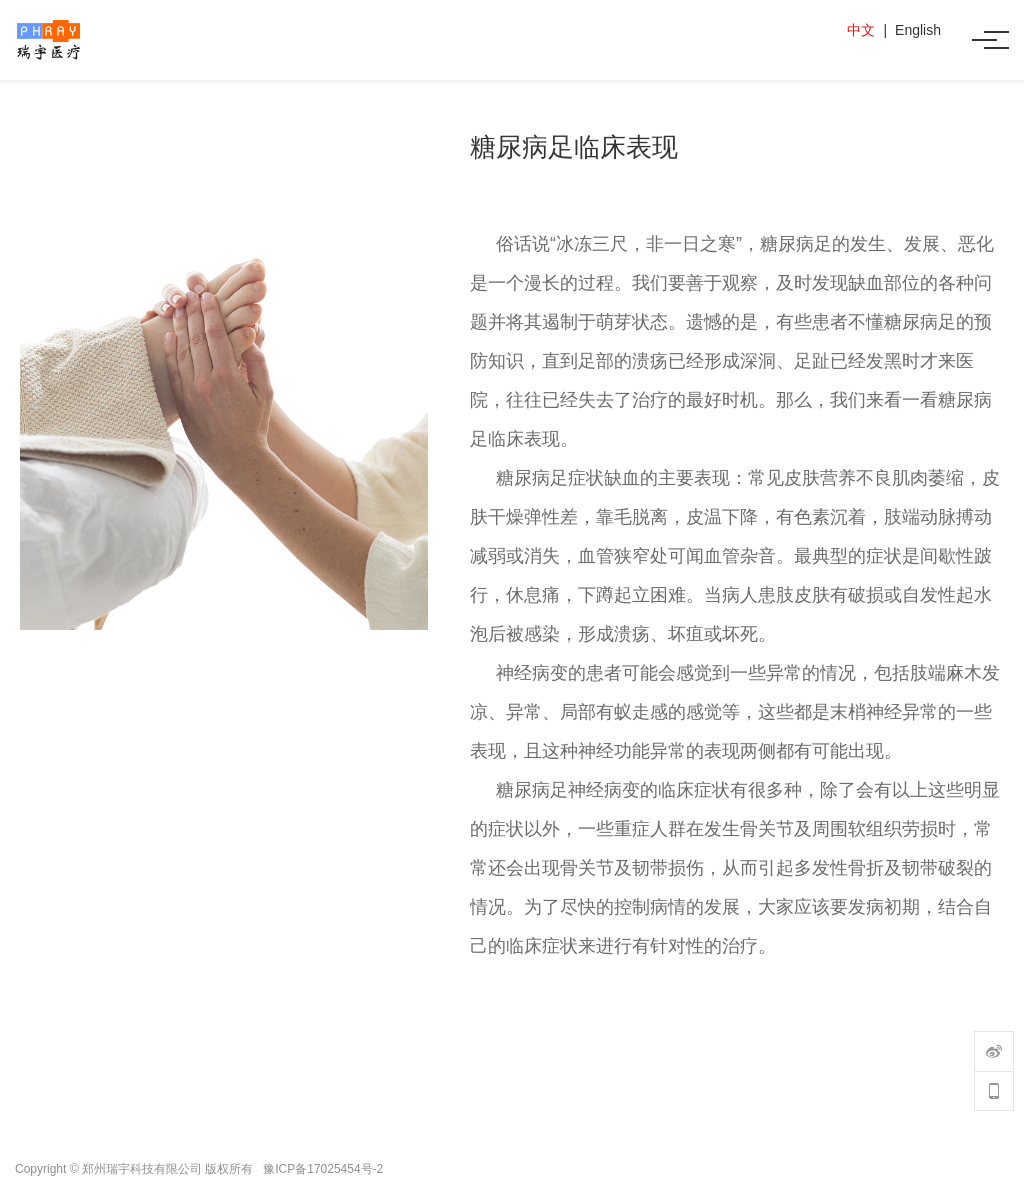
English (918, 30)
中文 (861, 30)
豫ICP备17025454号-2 (323, 1169)
